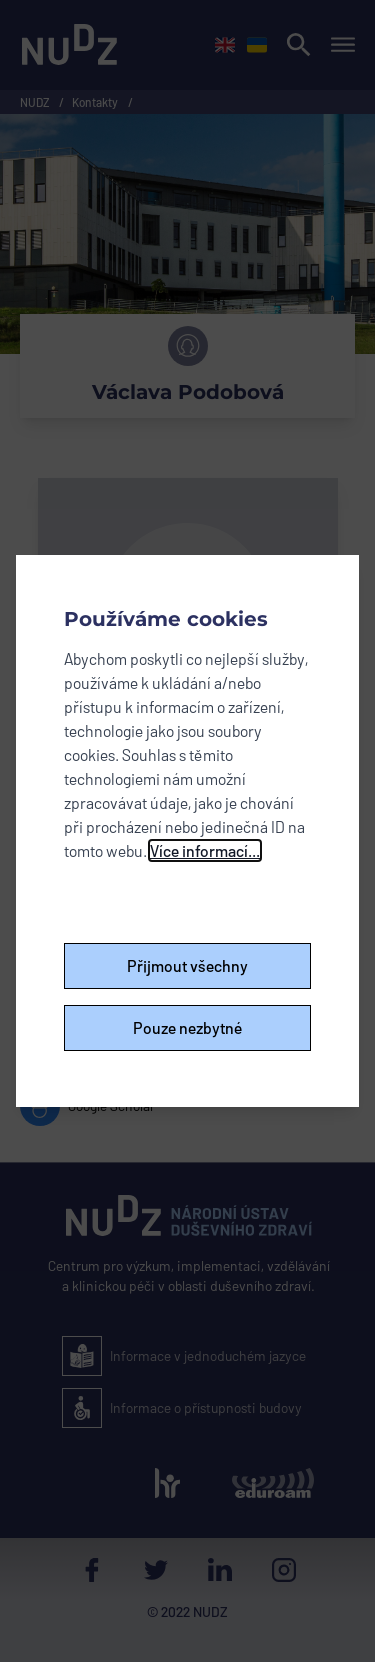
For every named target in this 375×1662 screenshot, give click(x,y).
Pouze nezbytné (188, 1027)
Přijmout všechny (187, 965)
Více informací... (205, 850)
